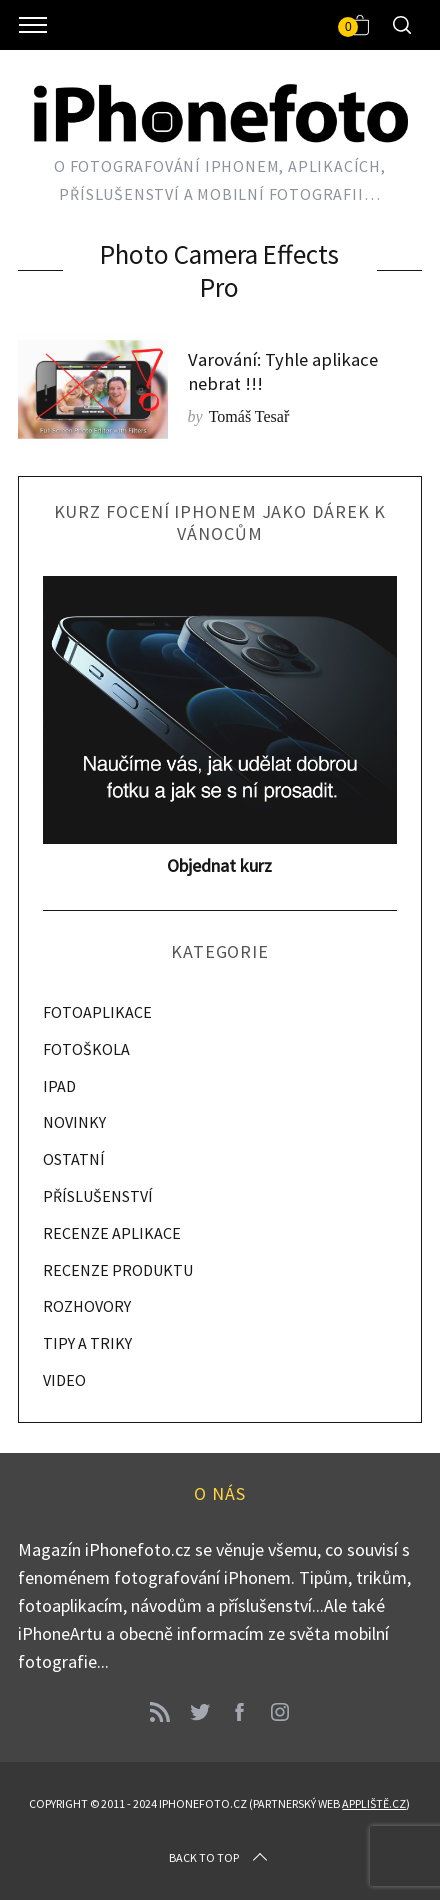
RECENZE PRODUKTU (118, 1270)
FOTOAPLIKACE (97, 1012)
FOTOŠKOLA (86, 1049)
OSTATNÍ (74, 1159)
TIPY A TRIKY (87, 1343)
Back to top (220, 1858)
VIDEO (64, 1380)
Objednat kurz (219, 865)
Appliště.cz (374, 1803)
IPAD (59, 1086)
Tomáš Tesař (249, 416)
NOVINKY (74, 1122)
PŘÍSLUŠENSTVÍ (98, 1196)
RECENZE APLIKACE (112, 1233)
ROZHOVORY (87, 1306)
